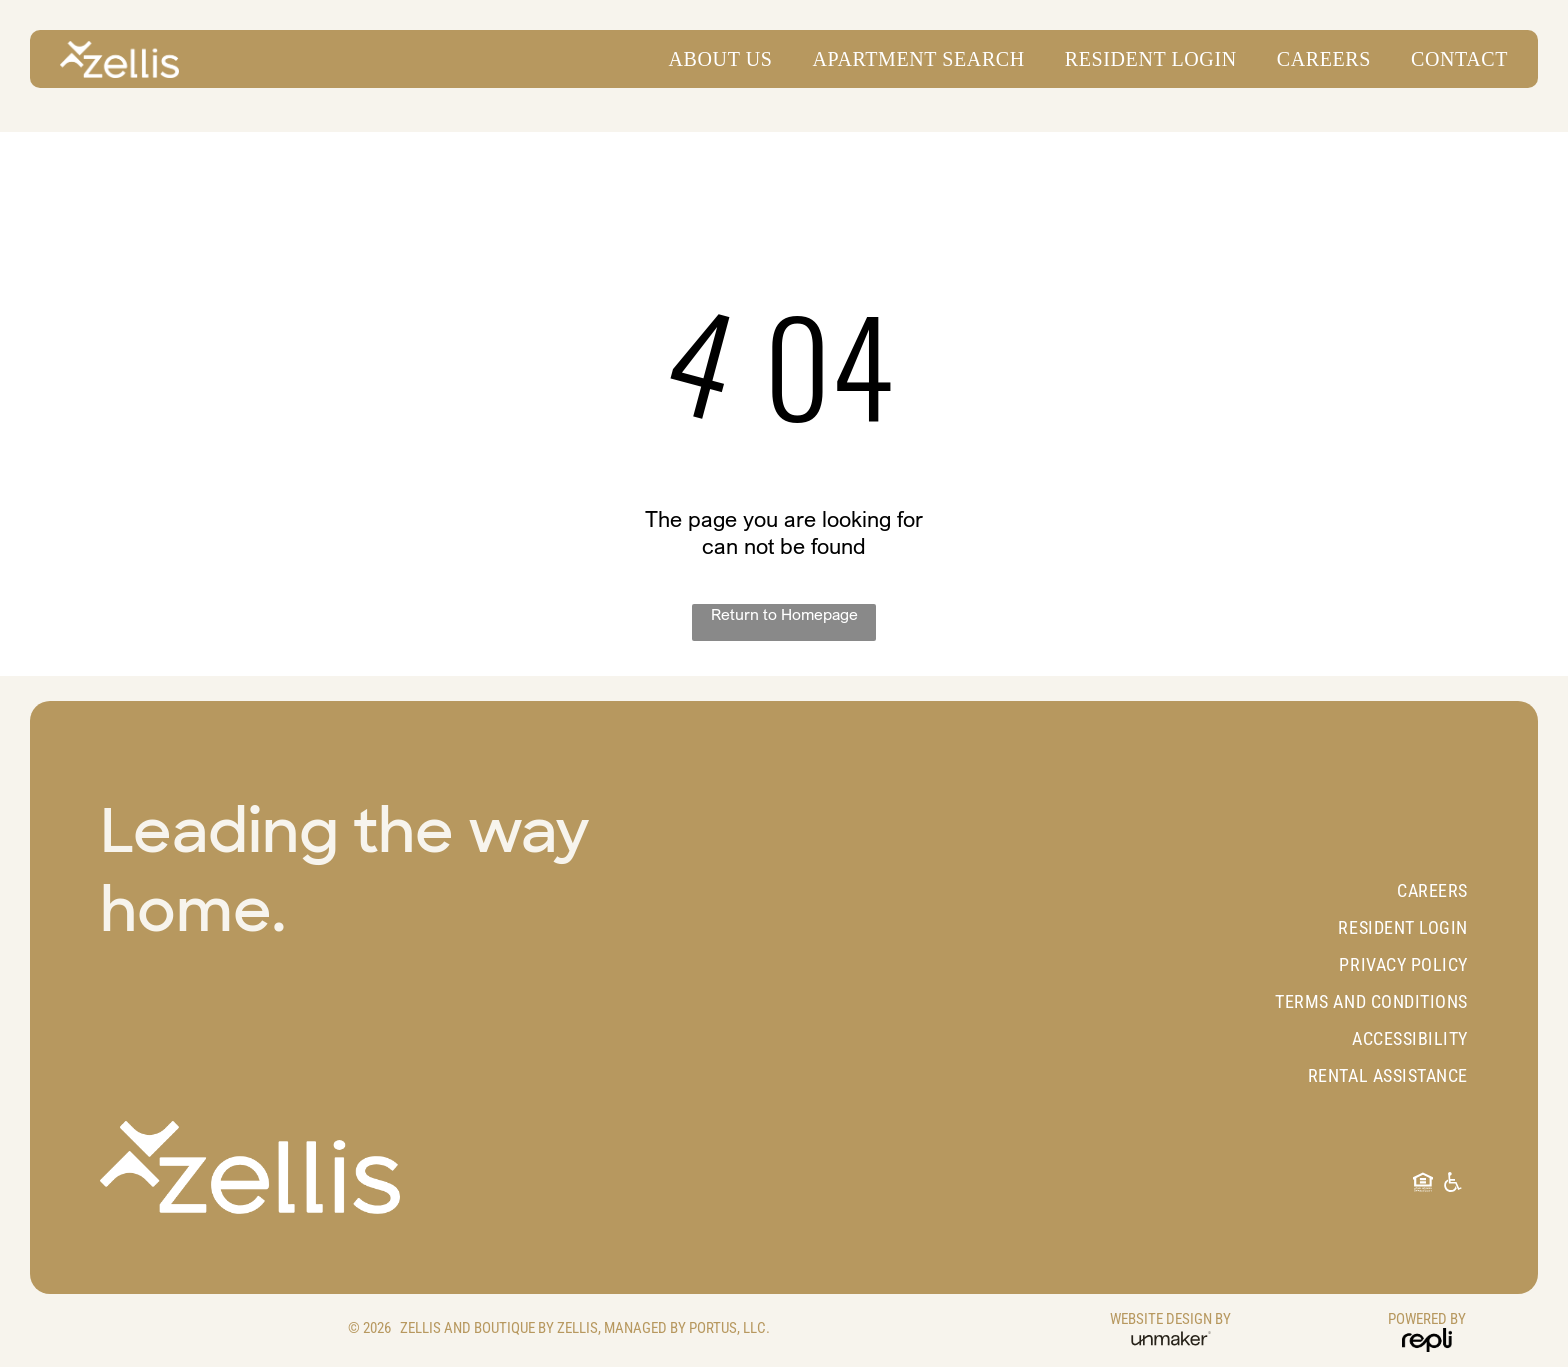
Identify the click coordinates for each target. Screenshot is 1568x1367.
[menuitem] (711, 59)
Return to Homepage (784, 614)
